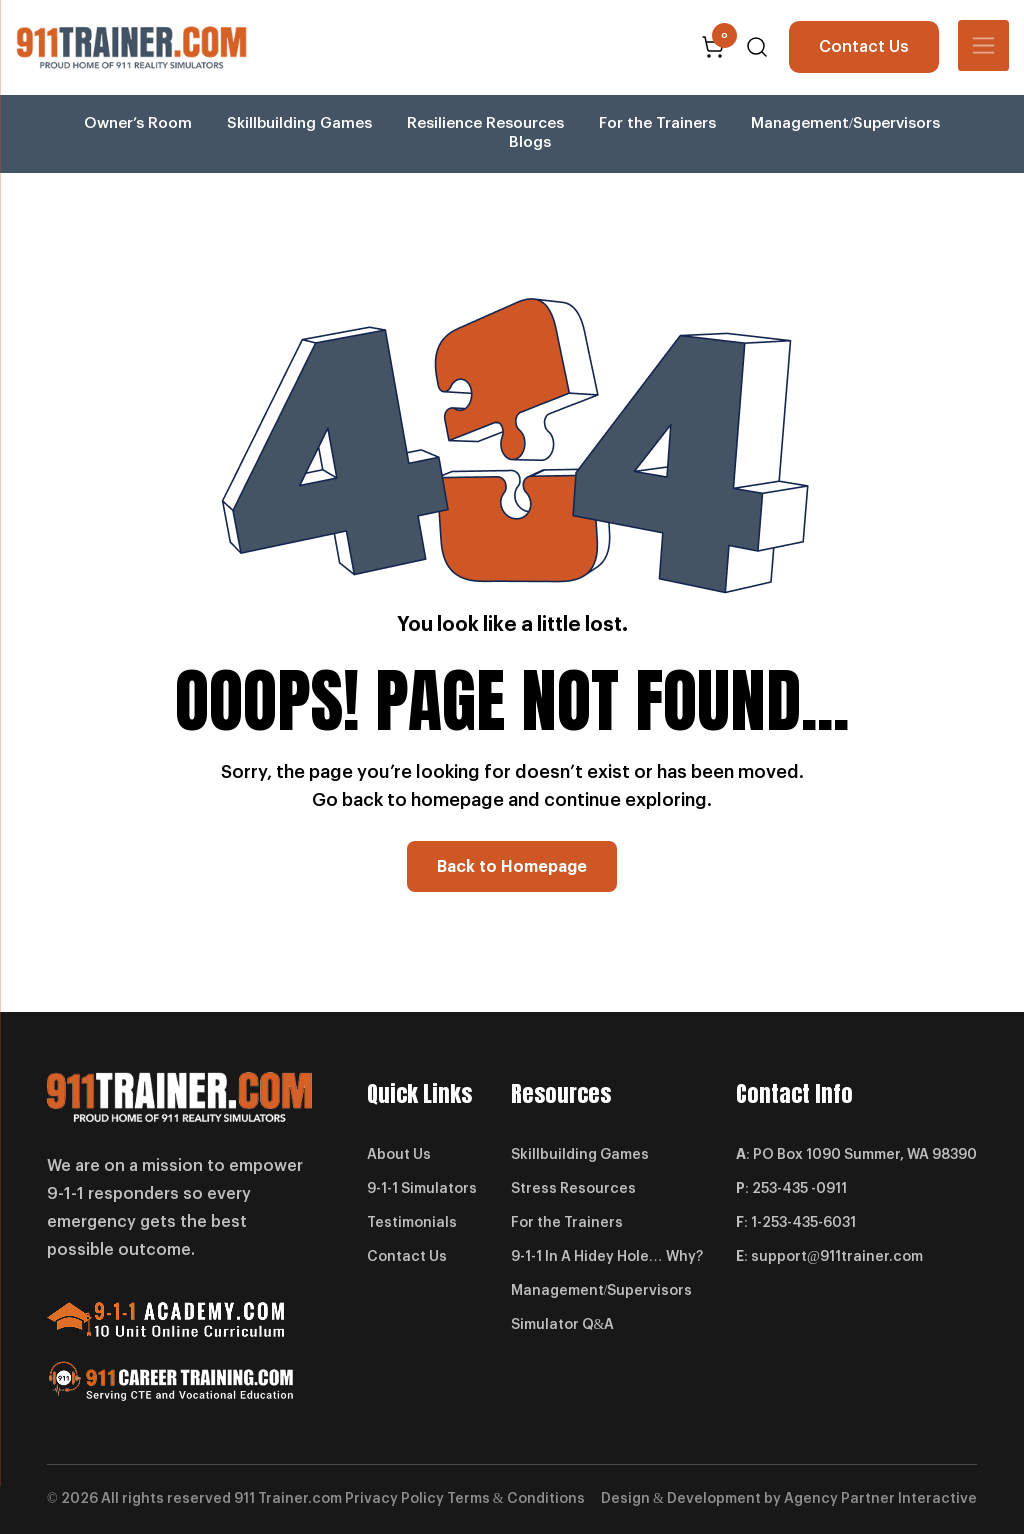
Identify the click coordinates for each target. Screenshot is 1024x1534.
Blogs (530, 142)
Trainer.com (300, 1499)
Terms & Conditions (516, 1499)
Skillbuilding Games (299, 123)
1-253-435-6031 (803, 1224)
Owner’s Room (138, 123)
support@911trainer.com (837, 1258)
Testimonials (412, 1224)
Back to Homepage (512, 867)
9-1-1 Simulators (422, 1190)
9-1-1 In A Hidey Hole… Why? (607, 1258)
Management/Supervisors (845, 123)
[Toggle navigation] (983, 45)
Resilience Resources (485, 123)
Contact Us (864, 47)
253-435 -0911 (799, 1190)
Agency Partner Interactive (880, 1499)
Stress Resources (573, 1190)
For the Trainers (657, 123)
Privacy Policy (394, 1499)
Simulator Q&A (563, 1326)
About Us (399, 1156)
